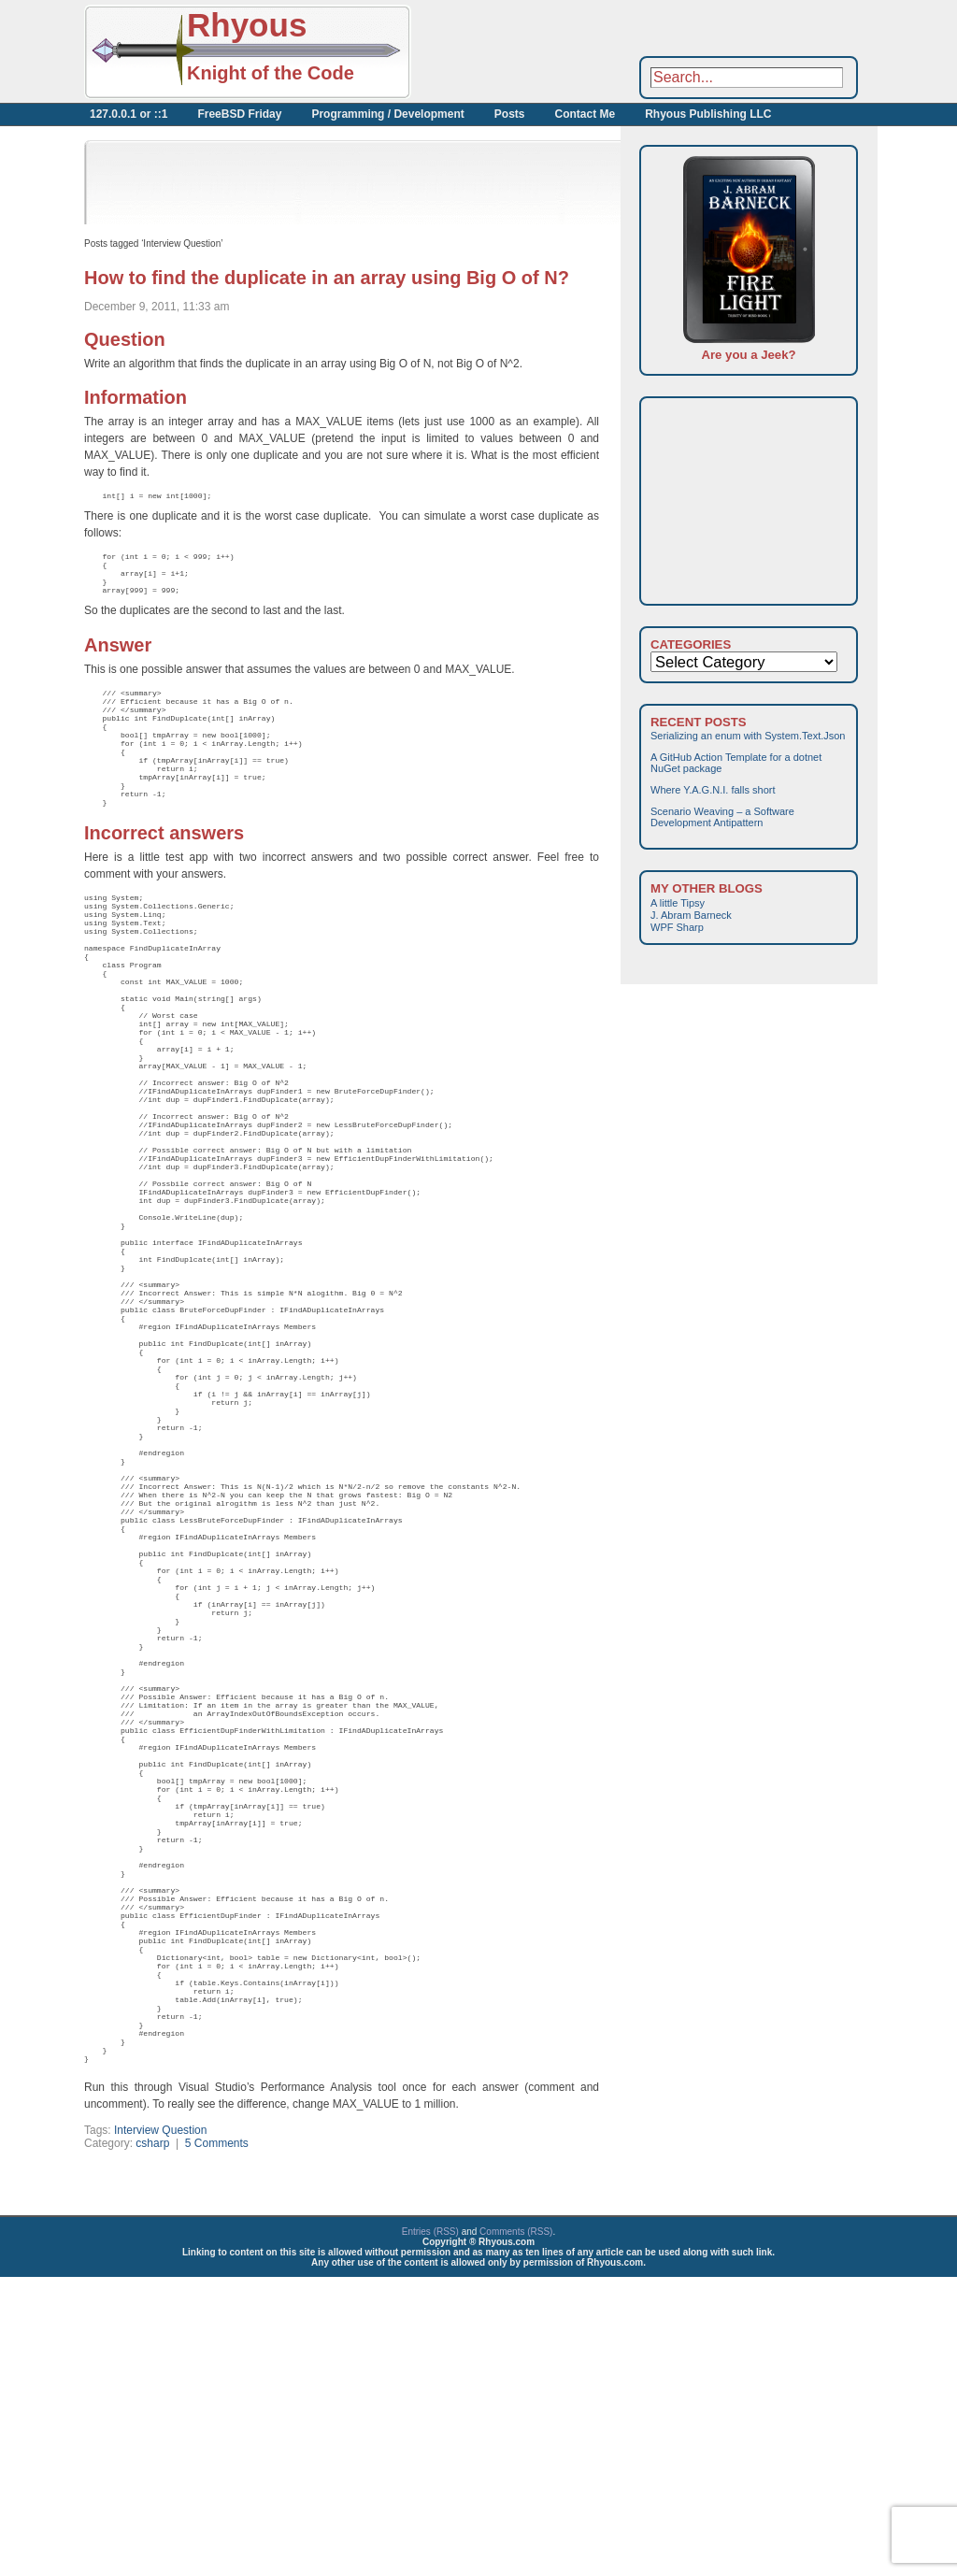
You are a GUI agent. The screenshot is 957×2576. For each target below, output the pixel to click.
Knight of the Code (270, 73)
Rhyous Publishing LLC (708, 114)
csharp (152, 2442)
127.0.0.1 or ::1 (128, 114)
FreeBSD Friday (239, 114)
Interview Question (160, 2429)
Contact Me (584, 114)
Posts (509, 114)
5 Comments (217, 2442)
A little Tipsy (677, 903)
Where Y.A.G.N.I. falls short (712, 789)
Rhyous (247, 25)
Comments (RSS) (515, 2531)
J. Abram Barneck (691, 915)
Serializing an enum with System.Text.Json (747, 735)
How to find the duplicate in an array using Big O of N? (326, 277)
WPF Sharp (677, 927)
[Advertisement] (616, 51)
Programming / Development (387, 114)
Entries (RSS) (430, 2531)
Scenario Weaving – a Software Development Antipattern (722, 817)
